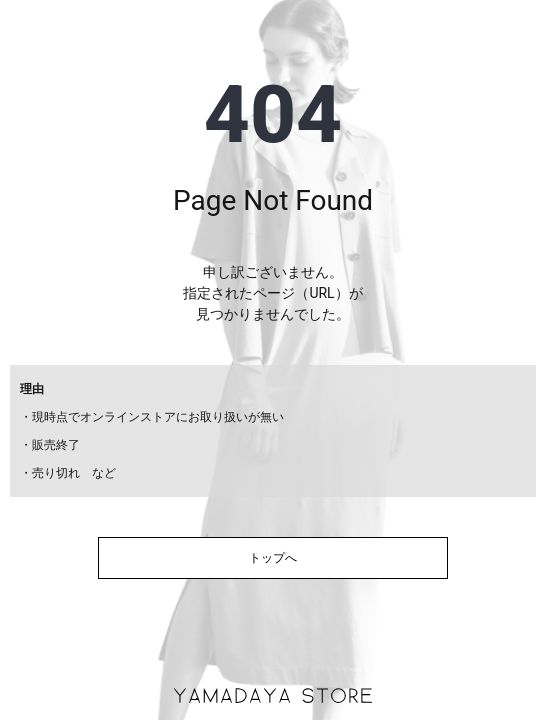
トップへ (273, 558)
